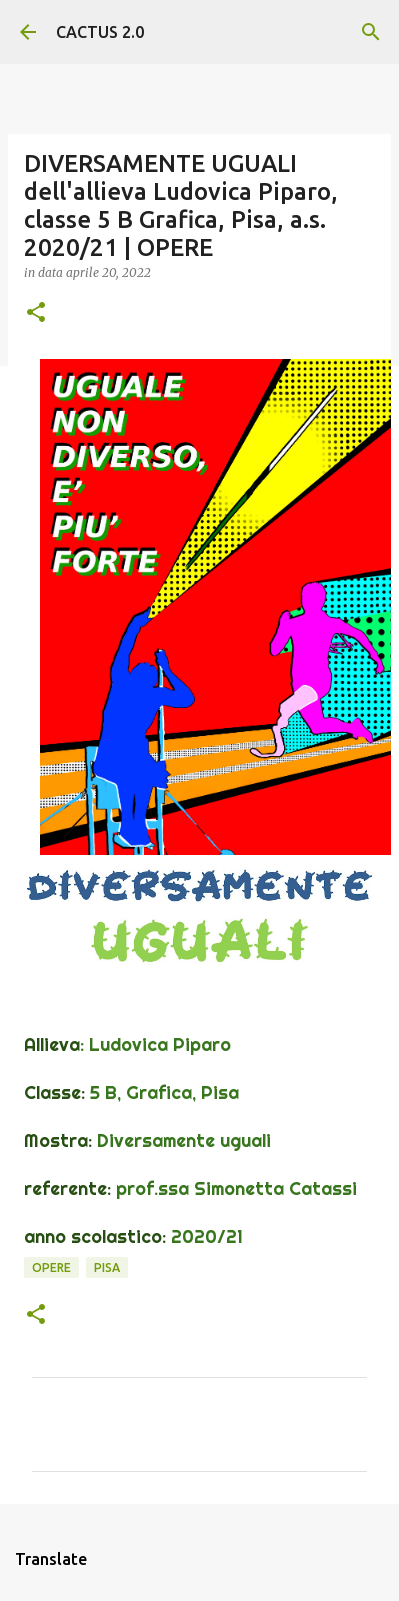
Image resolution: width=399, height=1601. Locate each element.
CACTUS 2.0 (100, 32)
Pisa (107, 1267)
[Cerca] (371, 32)
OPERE (51, 1267)
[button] (36, 313)
